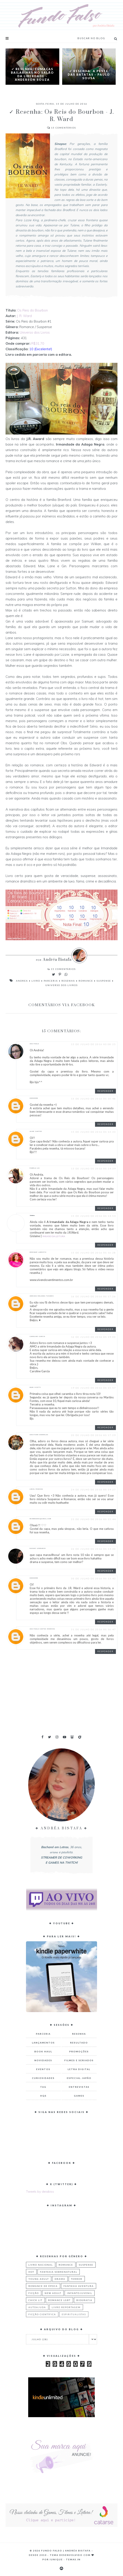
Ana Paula (34, 1043)
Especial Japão (79, 2078)
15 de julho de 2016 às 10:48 (93, 1098)
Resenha (68, 980)
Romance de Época (43, 2286)
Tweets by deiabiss (40, 2191)
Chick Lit (35, 2300)
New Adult (53, 2293)
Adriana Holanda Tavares (42, 1296)
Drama (60, 2279)
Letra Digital (79, 2069)
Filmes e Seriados (79, 2060)
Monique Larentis (38, 1252)
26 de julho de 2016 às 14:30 (93, 1549)
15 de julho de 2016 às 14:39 (93, 1168)
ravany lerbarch (38, 1548)
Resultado (79, 2042)
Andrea (22, 980)
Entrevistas (79, 2087)
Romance (86, 980)
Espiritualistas (74, 2314)
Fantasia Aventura (78, 2286)
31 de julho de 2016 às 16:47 (93, 1629)
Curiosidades (43, 2078)
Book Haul (43, 2051)
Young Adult (38, 2279)
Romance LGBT (59, 2300)
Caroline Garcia (37, 1336)
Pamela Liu (35, 1168)
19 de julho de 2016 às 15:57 (93, 1387)
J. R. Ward (25, 316)
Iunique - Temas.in (65, 2559)
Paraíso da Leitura (53, 1236)
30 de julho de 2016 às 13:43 (93, 1578)
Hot (31, 2271)
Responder (105, 1091)
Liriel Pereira (36, 1489)
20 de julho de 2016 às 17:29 (93, 1435)
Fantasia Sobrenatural (58, 2271)
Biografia (84, 2300)
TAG (43, 2087)
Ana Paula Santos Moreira (42, 1629)
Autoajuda (37, 2307)
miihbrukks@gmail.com (40, 1518)
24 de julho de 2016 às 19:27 (93, 1489)
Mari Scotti (35, 1387)
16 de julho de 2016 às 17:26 (93, 1296)
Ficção (33, 2293)
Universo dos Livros (35, 332)
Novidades (43, 2060)
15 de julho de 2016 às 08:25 (93, 1044)
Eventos (43, 2069)
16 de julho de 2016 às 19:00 (93, 1337)
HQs (43, 2095)
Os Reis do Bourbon (32, 310)
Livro (36, 980)
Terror (76, 2279)
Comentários (61, 127)
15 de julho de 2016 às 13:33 (93, 1131)
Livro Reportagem (66, 2307)
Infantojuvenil (79, 2293)
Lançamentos (43, 2042)
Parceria (51, 980)
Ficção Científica (42, 2314)
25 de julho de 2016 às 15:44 (93, 1519)
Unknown (34, 1098)
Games (79, 2095)
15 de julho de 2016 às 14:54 (93, 1216)
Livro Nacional (40, 2264)
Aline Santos (36, 1131)
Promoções (79, 2051)
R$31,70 (37, 343)
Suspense (104, 980)
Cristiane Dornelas (39, 1434)
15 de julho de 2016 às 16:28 (93, 1252)
